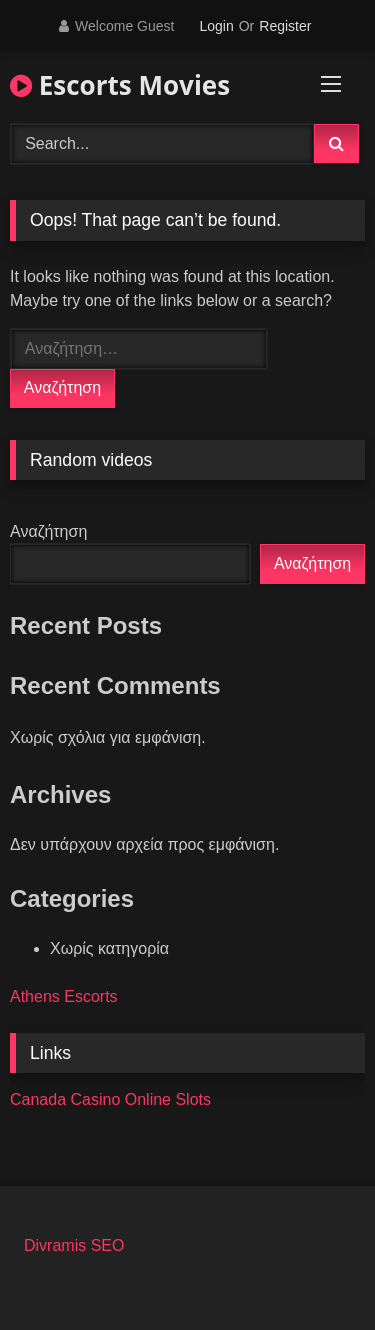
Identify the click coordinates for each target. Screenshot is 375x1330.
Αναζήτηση (48, 531)
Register (285, 26)
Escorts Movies (120, 85)
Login (216, 26)
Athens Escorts (64, 996)
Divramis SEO (74, 1245)
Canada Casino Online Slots (110, 1099)
